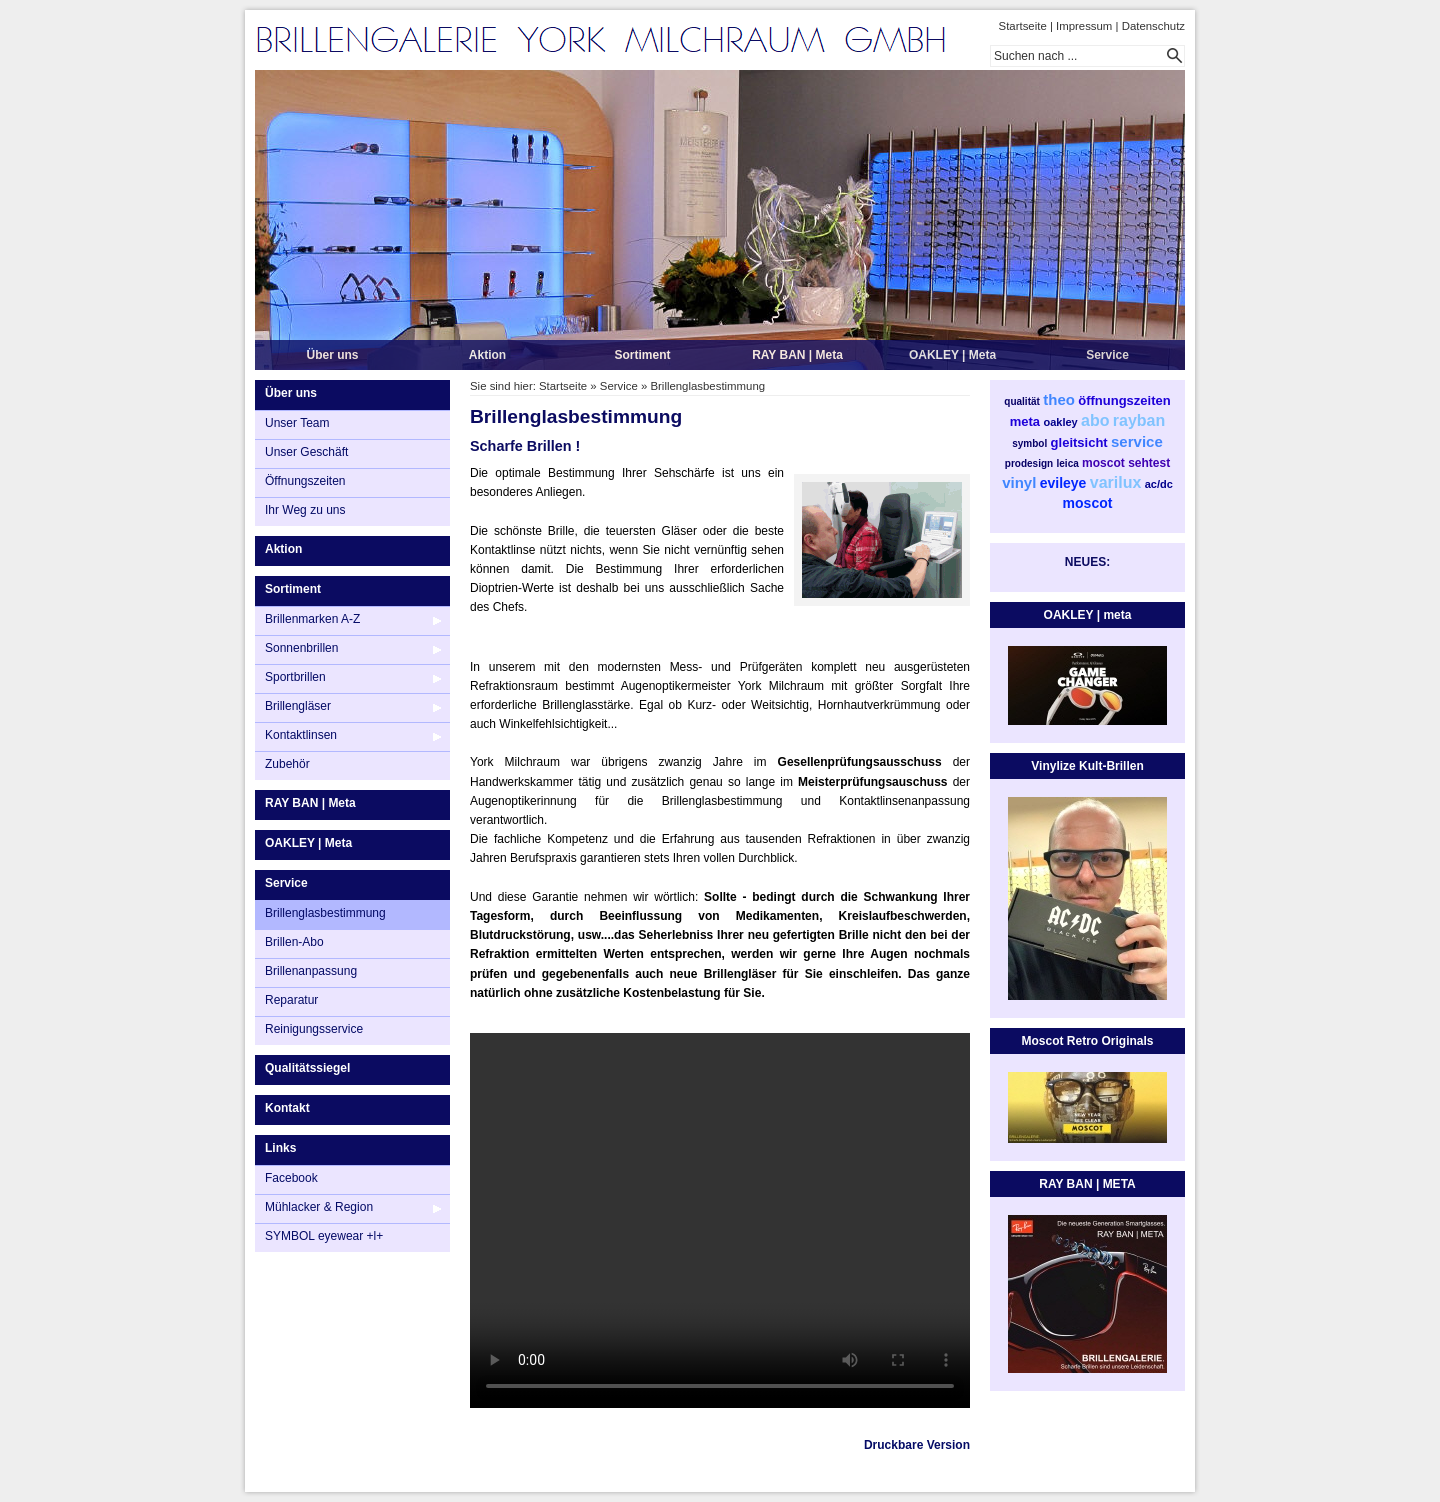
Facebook (291, 1178)
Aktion (487, 355)
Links (280, 1148)
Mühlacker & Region (319, 1207)
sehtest (1149, 463)
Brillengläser (298, 706)
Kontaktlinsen (301, 735)
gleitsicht (1079, 442)
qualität (1022, 401)
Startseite (1023, 26)
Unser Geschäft (306, 452)
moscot (1103, 463)
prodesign (1029, 463)
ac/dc (1159, 484)
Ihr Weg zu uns (305, 510)
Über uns (332, 355)
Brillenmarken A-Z (312, 619)
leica (1068, 463)
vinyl (1019, 482)
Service (1107, 355)
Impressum (1084, 26)
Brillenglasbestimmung (325, 913)
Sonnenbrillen (301, 648)
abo (1095, 420)
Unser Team (297, 423)
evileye (1063, 483)
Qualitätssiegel (307, 1068)
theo (1059, 399)
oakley (1060, 422)
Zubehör (287, 764)
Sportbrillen (295, 677)
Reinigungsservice (314, 1029)
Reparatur (291, 1000)
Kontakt (287, 1108)
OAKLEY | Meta (952, 355)
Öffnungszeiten (305, 481)
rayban (1139, 420)
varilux (1116, 482)
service (1137, 441)
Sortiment (642, 355)
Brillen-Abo (294, 942)
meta (1025, 421)
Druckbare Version (917, 1445)
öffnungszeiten (1124, 400)
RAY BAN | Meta (797, 355)
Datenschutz (1153, 26)
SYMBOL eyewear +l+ (324, 1236)
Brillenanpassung (311, 971)
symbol (1029, 443)
